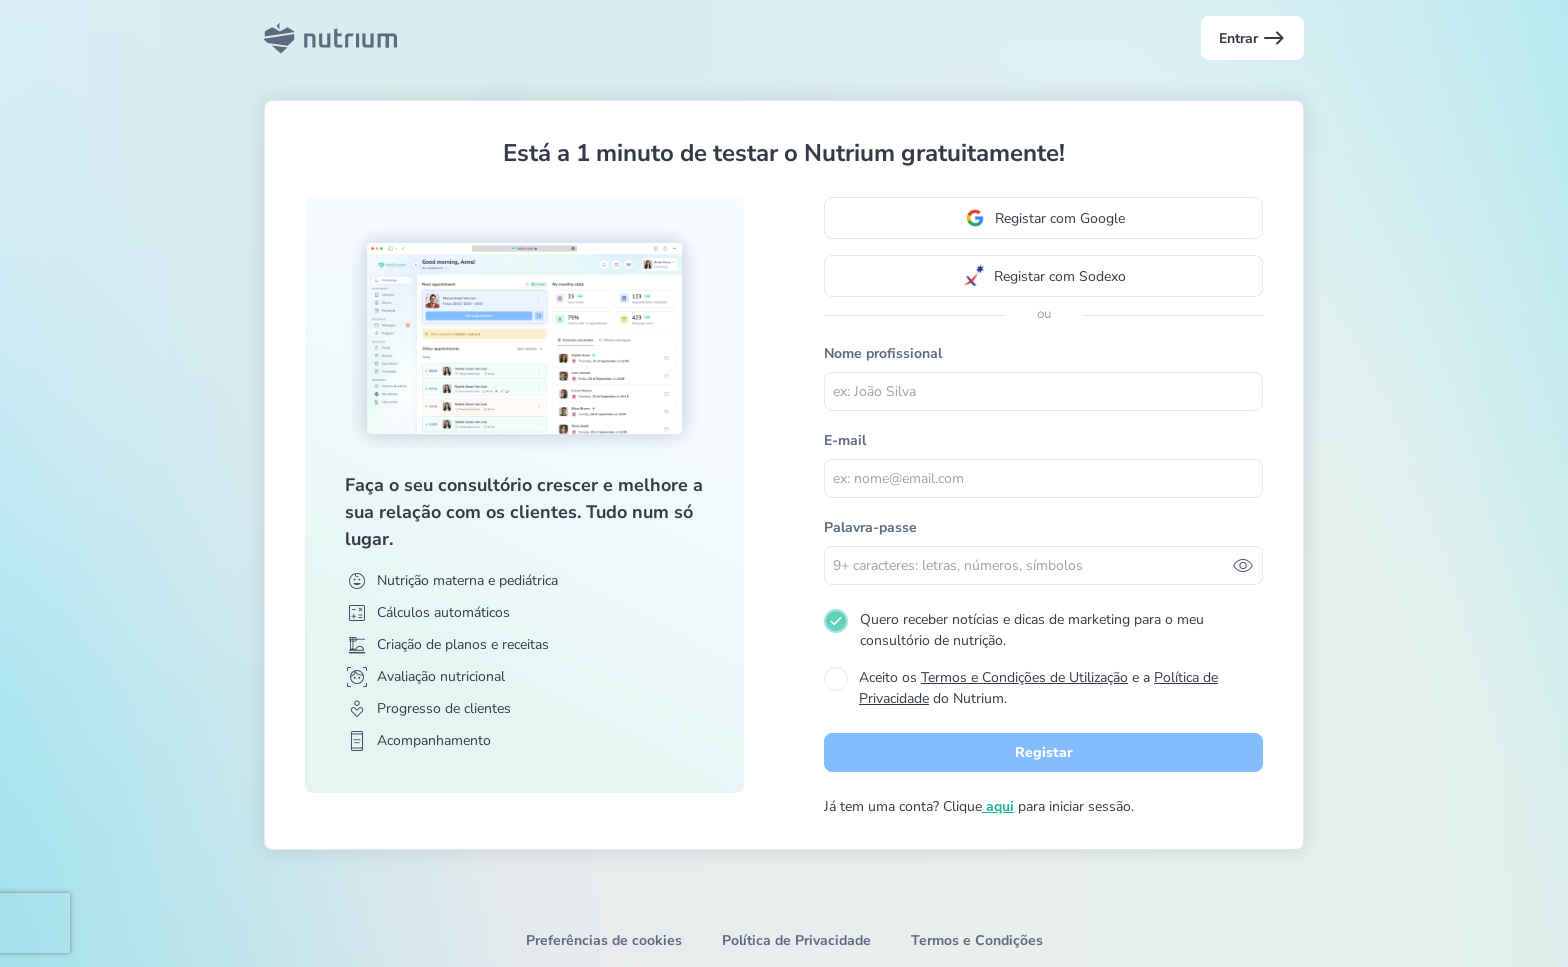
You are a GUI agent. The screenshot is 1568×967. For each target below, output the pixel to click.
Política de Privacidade (796, 940)
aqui (998, 806)
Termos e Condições (977, 940)
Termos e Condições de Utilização (1024, 677)
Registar (1044, 752)
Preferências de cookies (604, 940)
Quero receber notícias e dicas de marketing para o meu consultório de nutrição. (1032, 630)
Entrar (1252, 38)
